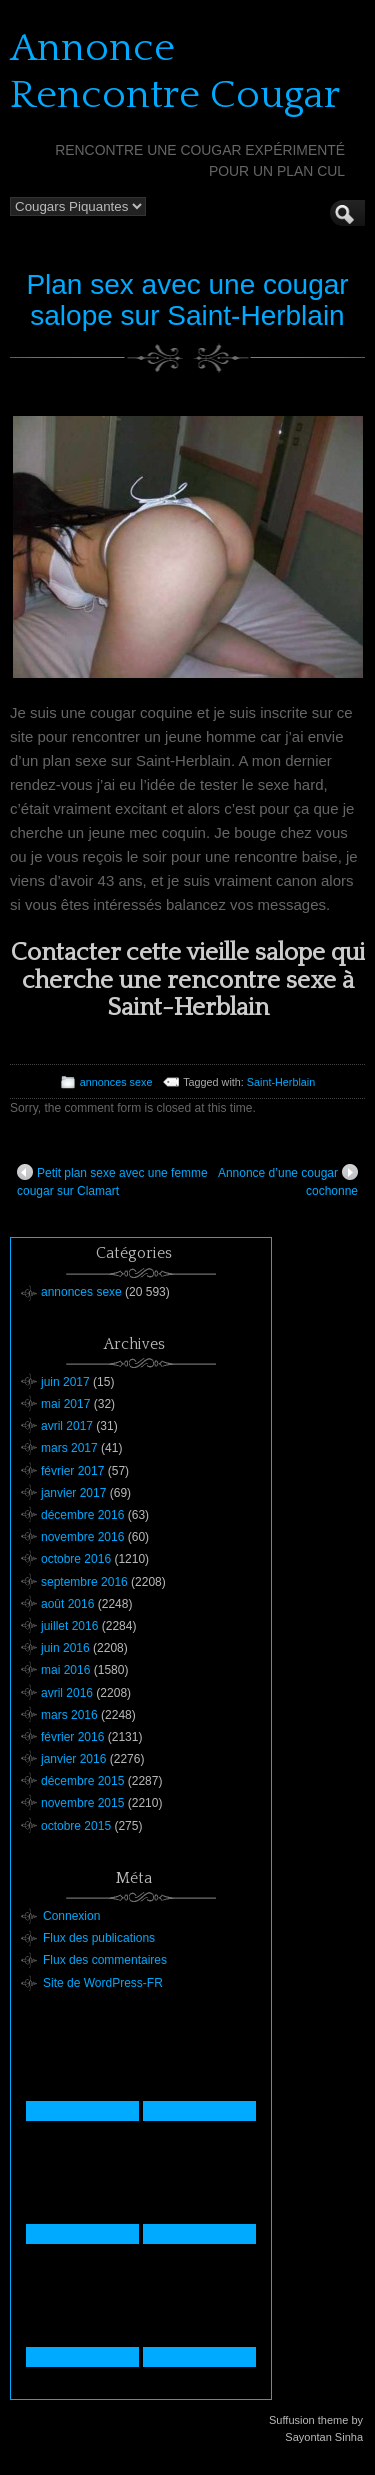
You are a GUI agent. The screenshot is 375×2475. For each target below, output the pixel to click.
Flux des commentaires (105, 1960)
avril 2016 (67, 1693)
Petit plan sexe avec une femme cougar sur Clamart (112, 1181)
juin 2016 (65, 1648)
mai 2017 (65, 1404)
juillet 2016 (69, 1626)
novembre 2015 (82, 1803)
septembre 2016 (84, 1582)
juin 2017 (65, 1382)
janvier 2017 (73, 1493)
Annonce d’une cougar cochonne (288, 1181)
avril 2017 (67, 1426)
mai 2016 (65, 1670)
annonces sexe (116, 1082)
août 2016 (67, 1604)
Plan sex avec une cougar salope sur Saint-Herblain (187, 300)
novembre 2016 (82, 1537)
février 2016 (72, 1737)
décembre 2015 (82, 1781)
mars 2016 (69, 1715)
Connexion (71, 1916)
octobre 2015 (76, 1826)
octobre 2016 (76, 1559)
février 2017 (72, 1471)
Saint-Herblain (281, 1082)
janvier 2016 (73, 1759)
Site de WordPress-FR (103, 1983)
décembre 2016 (82, 1515)
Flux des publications (99, 1938)
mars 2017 (69, 1448)
